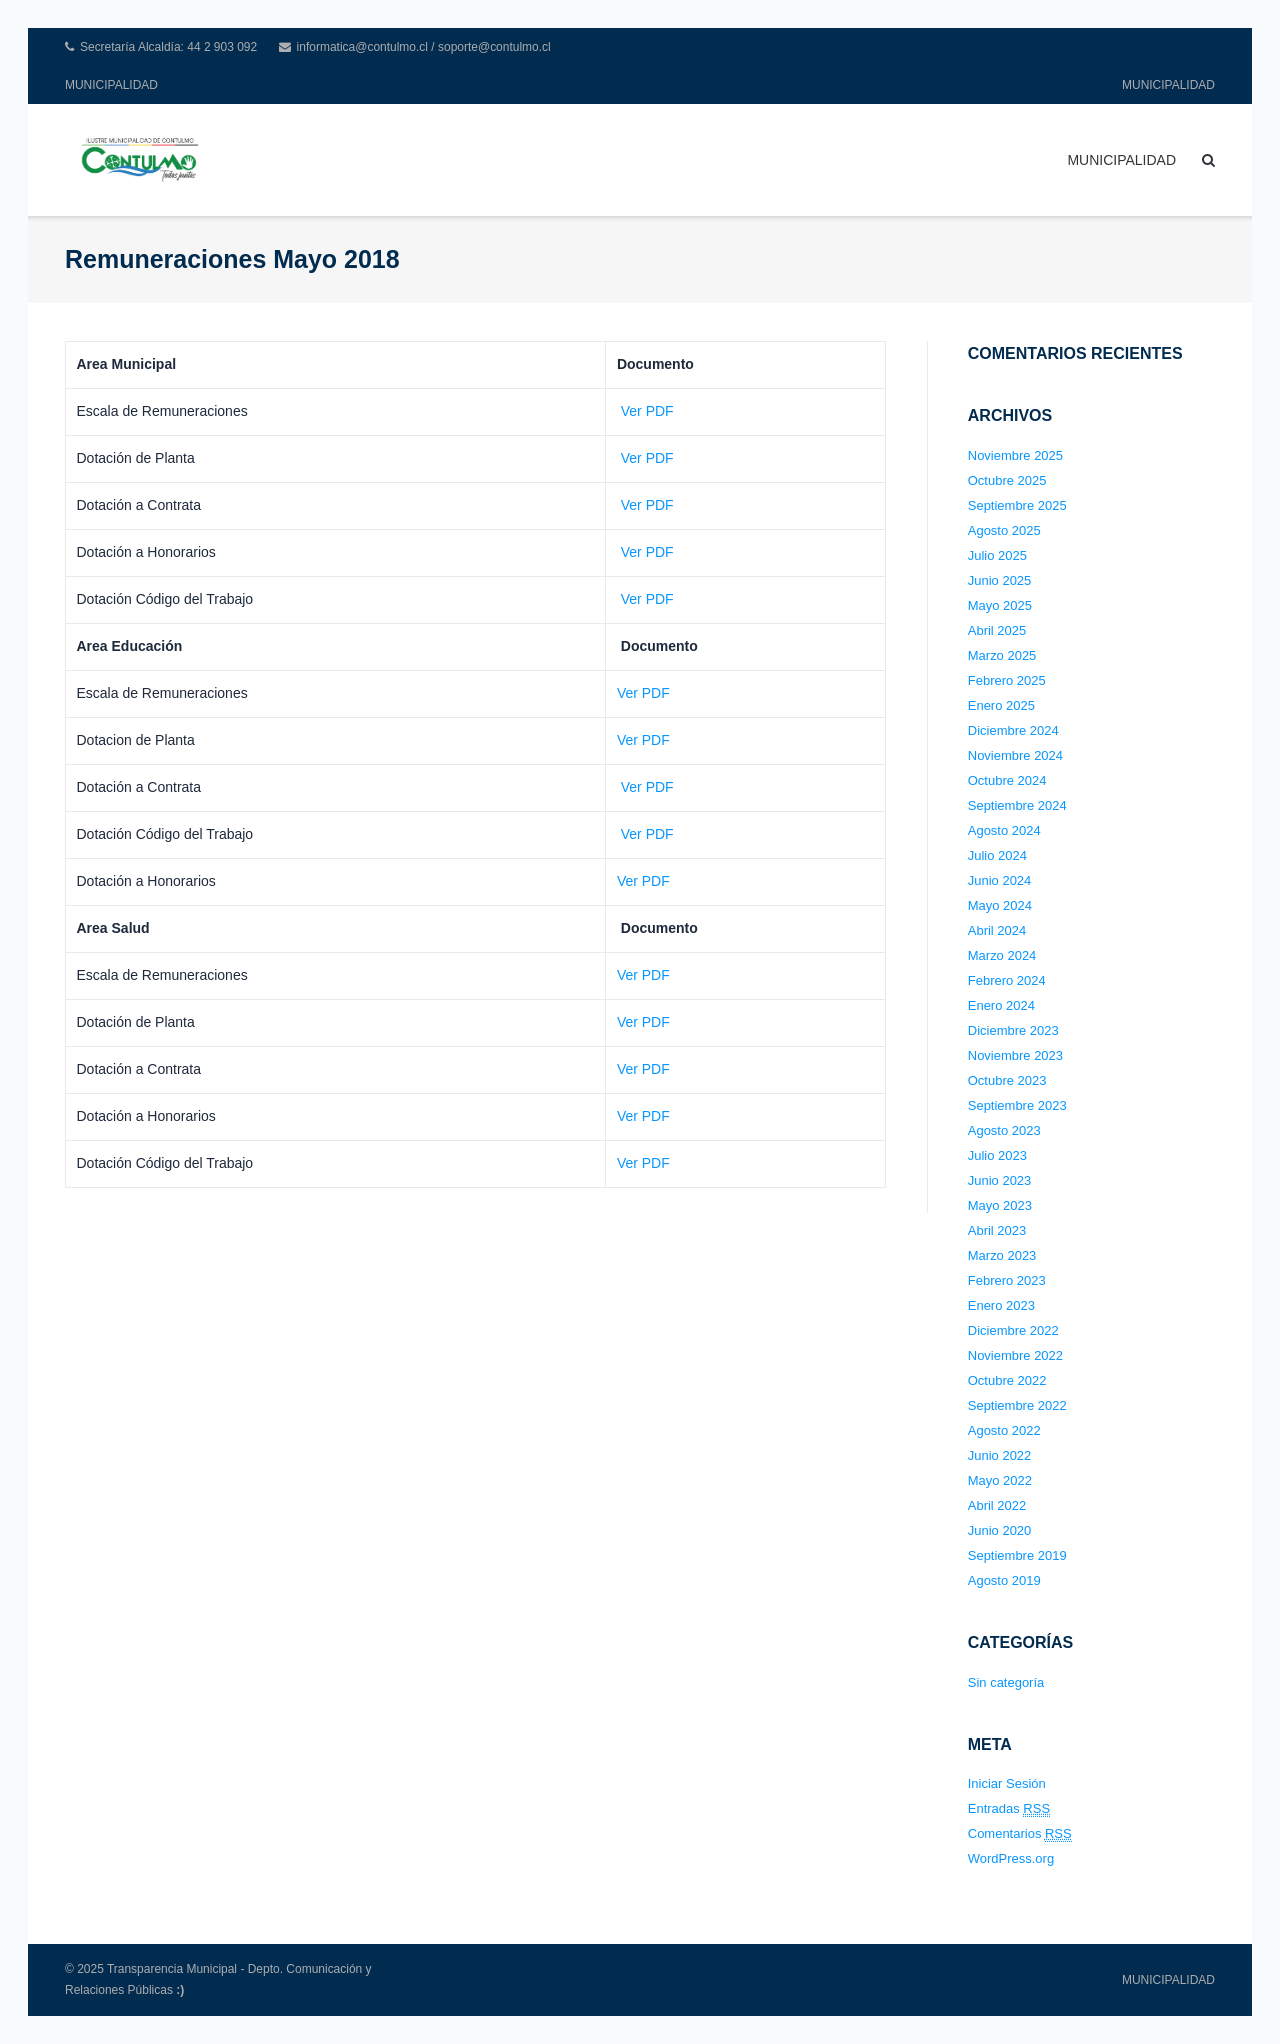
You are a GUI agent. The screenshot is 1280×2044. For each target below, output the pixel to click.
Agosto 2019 (1004, 1580)
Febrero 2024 (1007, 980)
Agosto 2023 (1004, 1130)
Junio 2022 (1000, 1455)
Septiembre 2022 (1017, 1405)
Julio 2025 (997, 555)
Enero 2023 (1001, 1305)
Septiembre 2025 (1017, 505)
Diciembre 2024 (1013, 730)
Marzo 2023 (1002, 1255)
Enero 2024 (1001, 1005)
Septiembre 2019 (1017, 1555)
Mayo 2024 (1000, 905)
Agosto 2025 (1004, 530)
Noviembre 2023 (1015, 1055)
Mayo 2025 (1000, 605)
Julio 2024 (997, 855)
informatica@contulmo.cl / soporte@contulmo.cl (424, 47)
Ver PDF (645, 411)
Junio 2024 (1000, 880)
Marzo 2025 (1002, 655)
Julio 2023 (997, 1155)
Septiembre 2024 (1017, 805)
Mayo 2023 (1000, 1205)
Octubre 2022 (1007, 1380)
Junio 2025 (1000, 580)
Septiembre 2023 (1017, 1105)
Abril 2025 (997, 630)
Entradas (1009, 1809)
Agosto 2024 (1004, 830)
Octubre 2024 (1007, 780)
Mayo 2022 (1000, 1480)
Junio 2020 (1000, 1530)
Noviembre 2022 (1015, 1355)
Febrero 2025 (1007, 680)
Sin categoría (1006, 1682)
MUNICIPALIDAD (111, 85)
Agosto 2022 (1004, 1430)
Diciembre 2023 (1013, 1030)
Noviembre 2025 (1015, 455)
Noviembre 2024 (1015, 755)
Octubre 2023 (1007, 1080)
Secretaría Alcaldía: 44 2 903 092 (168, 47)
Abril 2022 (997, 1505)
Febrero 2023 (1007, 1280)
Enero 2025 (1001, 705)
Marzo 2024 (1002, 955)
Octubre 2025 (1007, 480)
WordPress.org (1011, 1858)
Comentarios (1020, 1834)
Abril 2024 (997, 930)
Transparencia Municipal (172, 1969)
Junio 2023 (1000, 1180)
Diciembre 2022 (1013, 1330)
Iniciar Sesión (1007, 1783)
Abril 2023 (997, 1230)
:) (180, 1990)
